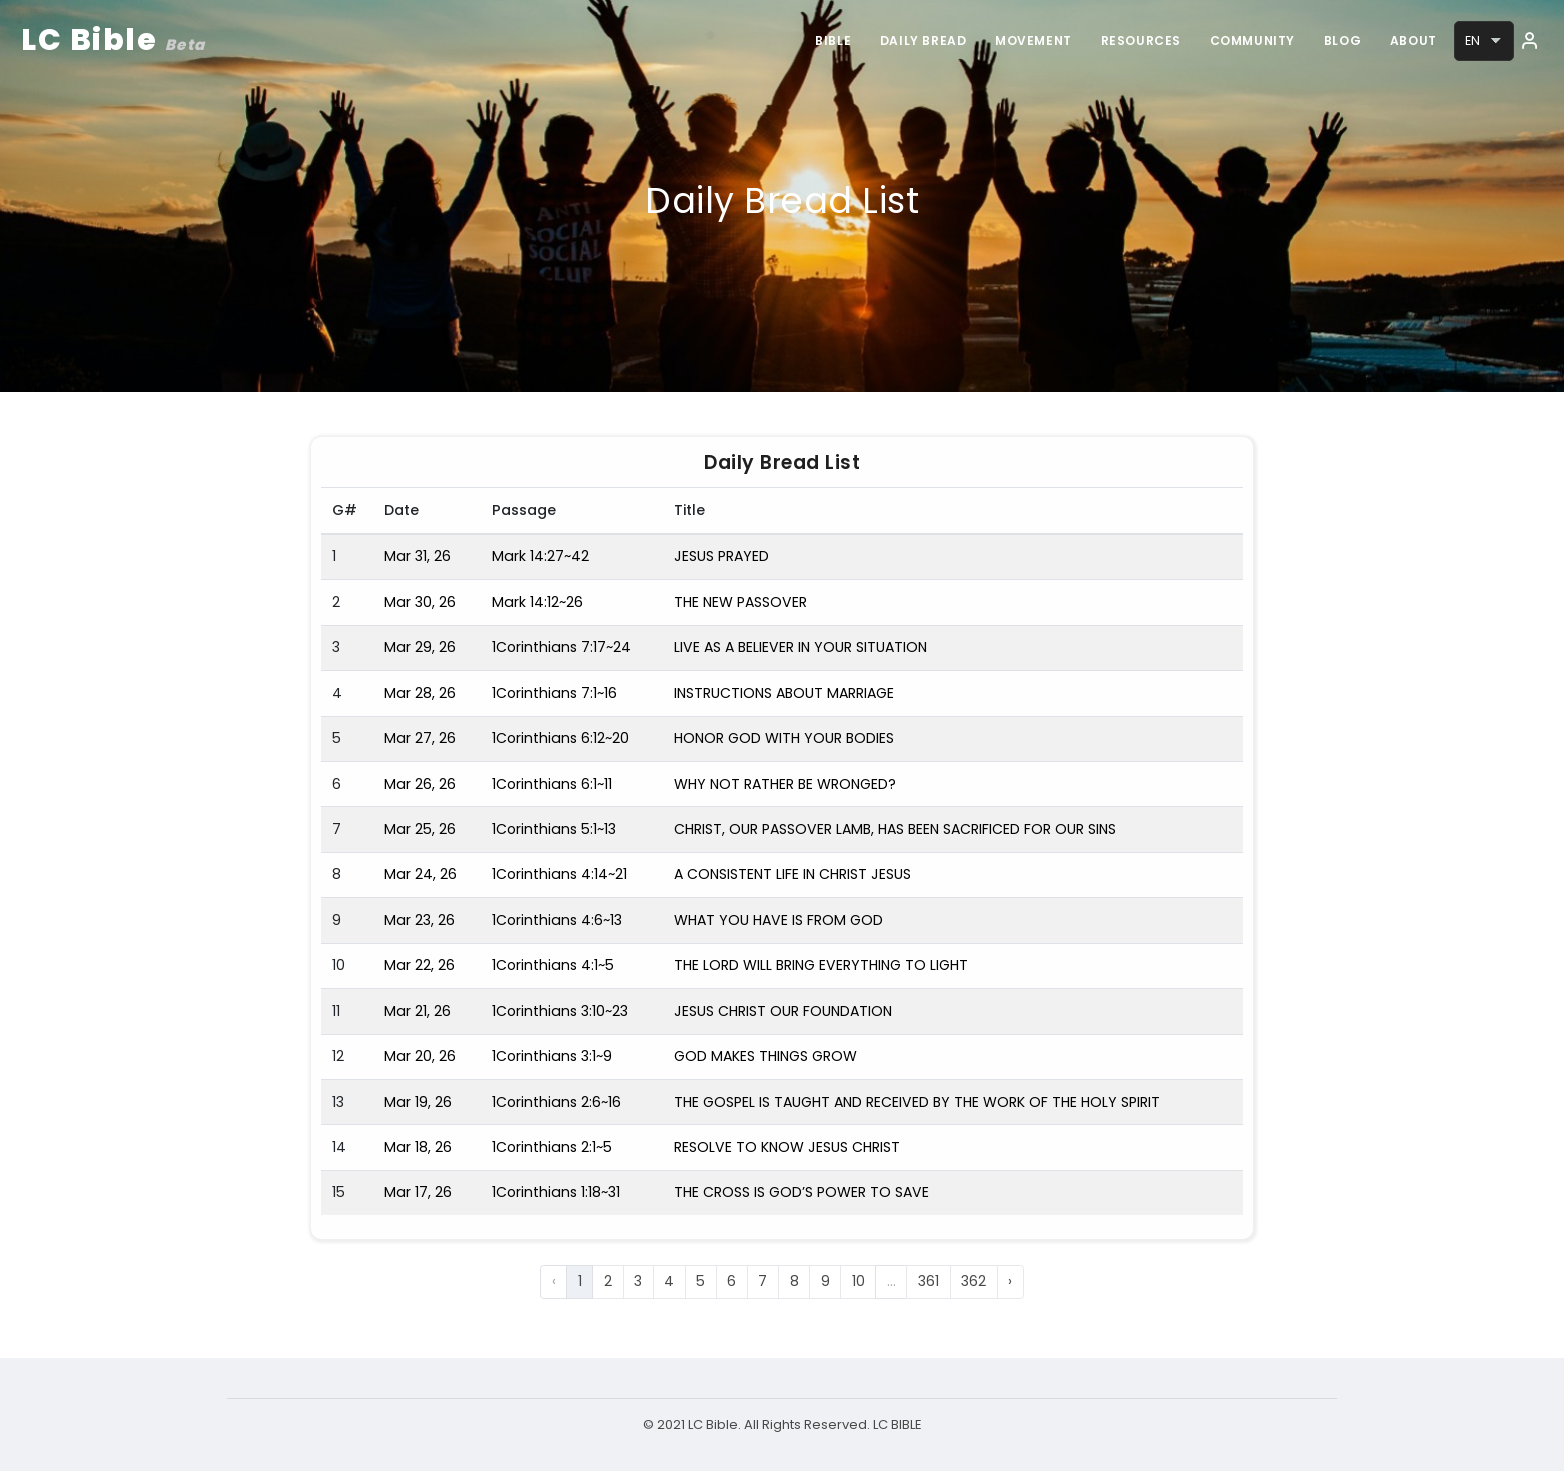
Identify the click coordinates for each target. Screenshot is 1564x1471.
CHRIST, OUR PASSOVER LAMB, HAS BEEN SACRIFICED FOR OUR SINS (895, 829)
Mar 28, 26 (420, 693)
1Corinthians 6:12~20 (560, 738)
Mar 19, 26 (418, 1102)
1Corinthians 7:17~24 (561, 647)
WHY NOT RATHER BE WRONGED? (785, 784)
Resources (1136, 40)
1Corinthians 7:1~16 (554, 693)
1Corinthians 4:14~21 (559, 874)
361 (928, 1281)
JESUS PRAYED (721, 556)
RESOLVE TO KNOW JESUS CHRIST (787, 1147)
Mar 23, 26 (419, 920)
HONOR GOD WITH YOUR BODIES (784, 738)
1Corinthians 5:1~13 (554, 829)
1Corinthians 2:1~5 (552, 1147)
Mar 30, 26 (420, 602)
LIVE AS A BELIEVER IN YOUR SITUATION (800, 647)
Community (1248, 40)
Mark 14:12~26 (537, 602)
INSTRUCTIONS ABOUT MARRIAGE (784, 693)
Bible (824, 40)
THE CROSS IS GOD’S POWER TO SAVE (801, 1192)
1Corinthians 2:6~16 (556, 1102)
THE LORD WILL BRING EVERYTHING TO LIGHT (821, 965)
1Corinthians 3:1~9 (552, 1056)
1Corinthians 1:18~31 (556, 1192)
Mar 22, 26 (419, 965)
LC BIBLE (896, 1424)
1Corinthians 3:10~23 (560, 1011)
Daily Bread (915, 40)
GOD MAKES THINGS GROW (765, 1056)
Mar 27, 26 (420, 738)
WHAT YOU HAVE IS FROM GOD (778, 920)
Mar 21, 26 (417, 1011)
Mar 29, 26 (420, 647)
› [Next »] (1010, 1281)
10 (858, 1281)
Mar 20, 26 (420, 1056)
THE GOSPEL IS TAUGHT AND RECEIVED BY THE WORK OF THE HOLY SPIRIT (917, 1102)
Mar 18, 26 (418, 1147)
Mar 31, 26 (417, 556)
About (1412, 40)
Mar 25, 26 (420, 829)
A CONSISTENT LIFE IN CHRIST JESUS (792, 874)
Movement (1027, 40)
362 (973, 1281)
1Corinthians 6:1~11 (552, 784)
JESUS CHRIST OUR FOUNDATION (783, 1011)
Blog (1340, 40)
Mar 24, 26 (420, 874)
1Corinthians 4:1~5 (553, 965)
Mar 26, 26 (420, 784)
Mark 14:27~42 (540, 556)
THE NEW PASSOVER (740, 602)
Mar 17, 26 (418, 1192)
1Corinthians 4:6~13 (557, 920)
